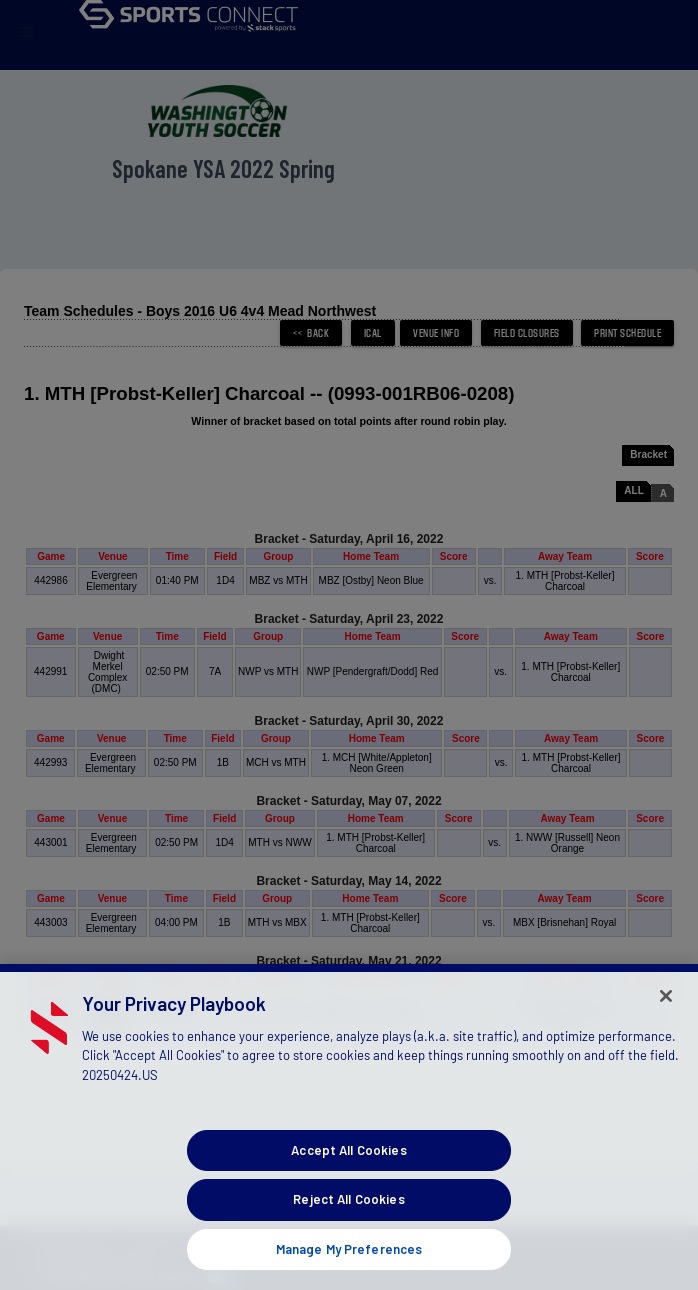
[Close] (666, 1028)
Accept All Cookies (348, 1182)
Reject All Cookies (348, 1231)
